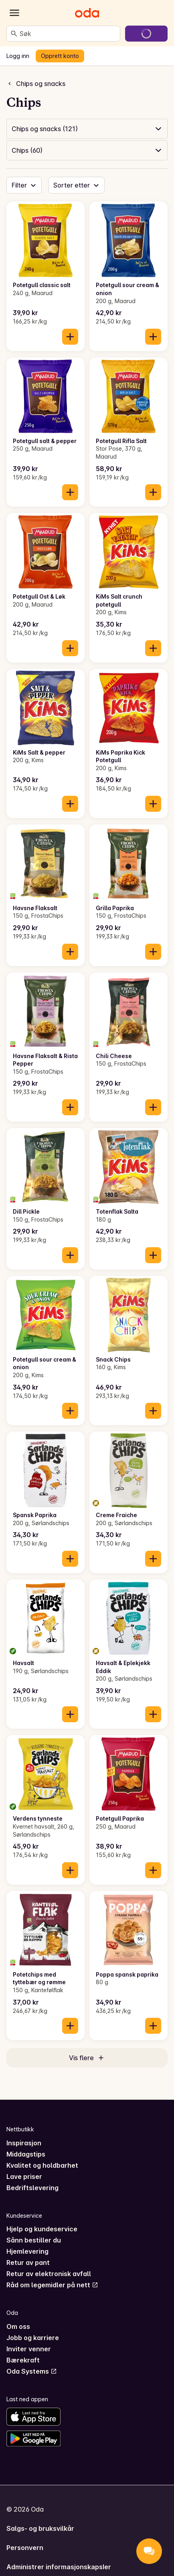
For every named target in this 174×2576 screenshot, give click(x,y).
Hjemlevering (27, 2251)
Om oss (18, 2326)
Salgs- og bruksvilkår (40, 2528)
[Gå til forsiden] (87, 13)
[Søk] (14, 34)
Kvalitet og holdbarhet (42, 2165)
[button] (87, 128)
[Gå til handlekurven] (146, 34)
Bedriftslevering (32, 2188)
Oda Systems (31, 2371)
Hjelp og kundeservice (41, 2229)
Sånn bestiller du (33, 2240)
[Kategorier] (14, 13)
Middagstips (25, 2154)
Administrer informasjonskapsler (58, 2567)
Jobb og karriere (32, 2338)
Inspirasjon (23, 2143)
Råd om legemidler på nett (52, 2285)
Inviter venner (28, 2349)
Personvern (24, 2548)
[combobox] (68, 33)
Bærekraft (23, 2360)
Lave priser (24, 2177)
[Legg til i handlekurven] (70, 337)
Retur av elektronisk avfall (48, 2274)
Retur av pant (28, 2262)
